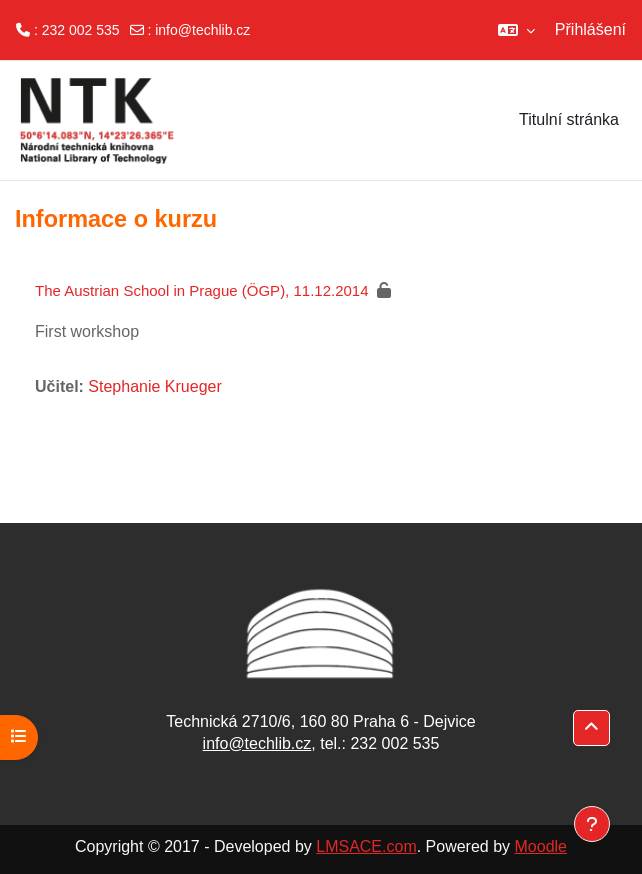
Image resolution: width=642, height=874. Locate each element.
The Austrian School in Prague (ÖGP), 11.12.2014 (202, 290)
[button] (516, 30)
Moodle (541, 846)
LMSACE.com (366, 846)
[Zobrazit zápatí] (592, 824)
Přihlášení (590, 29)
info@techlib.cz (202, 30)
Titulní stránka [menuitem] (569, 119)
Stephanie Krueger (154, 386)
